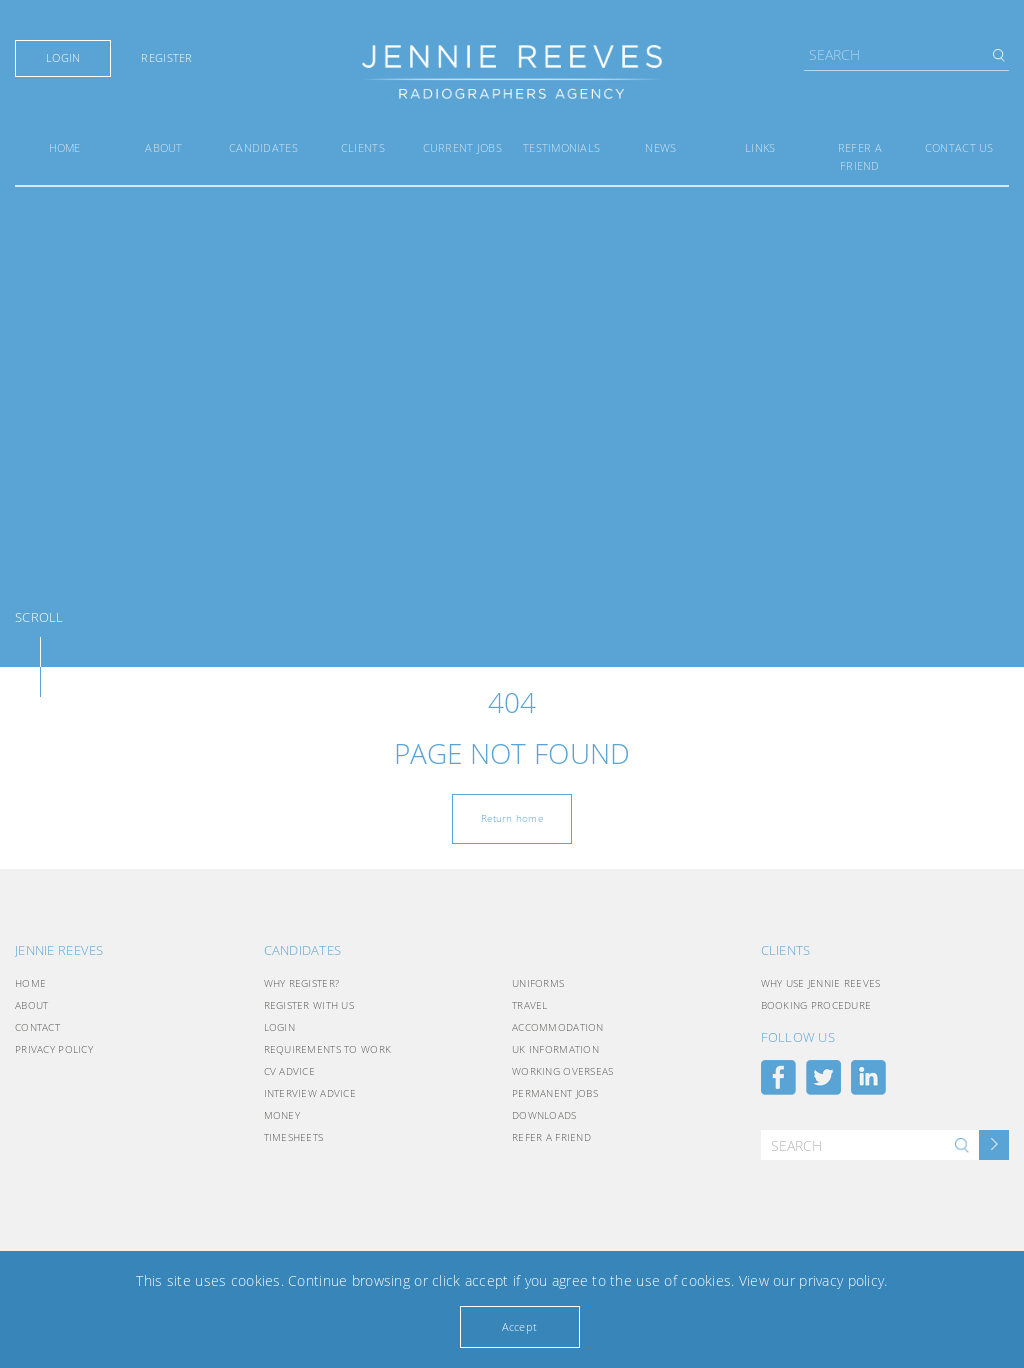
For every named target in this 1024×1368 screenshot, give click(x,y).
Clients (363, 147)
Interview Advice (310, 1093)
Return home (512, 818)
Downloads (544, 1115)
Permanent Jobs (555, 1093)
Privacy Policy (54, 1049)
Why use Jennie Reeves (821, 983)
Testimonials (561, 147)
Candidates (263, 147)
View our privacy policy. (813, 1280)
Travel (530, 1005)
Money (282, 1115)
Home (65, 147)
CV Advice (290, 1071)
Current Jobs (462, 147)
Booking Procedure (816, 1005)
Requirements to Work (328, 1049)
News (660, 147)
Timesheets (294, 1137)
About (163, 147)
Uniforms (538, 983)
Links (760, 147)
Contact (37, 1027)
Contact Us (959, 147)
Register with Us (309, 1005)
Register (166, 58)
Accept (520, 1326)
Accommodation (558, 1027)
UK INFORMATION (555, 1049)
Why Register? (302, 983)
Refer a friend (551, 1137)
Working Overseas (562, 1071)
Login (63, 58)
